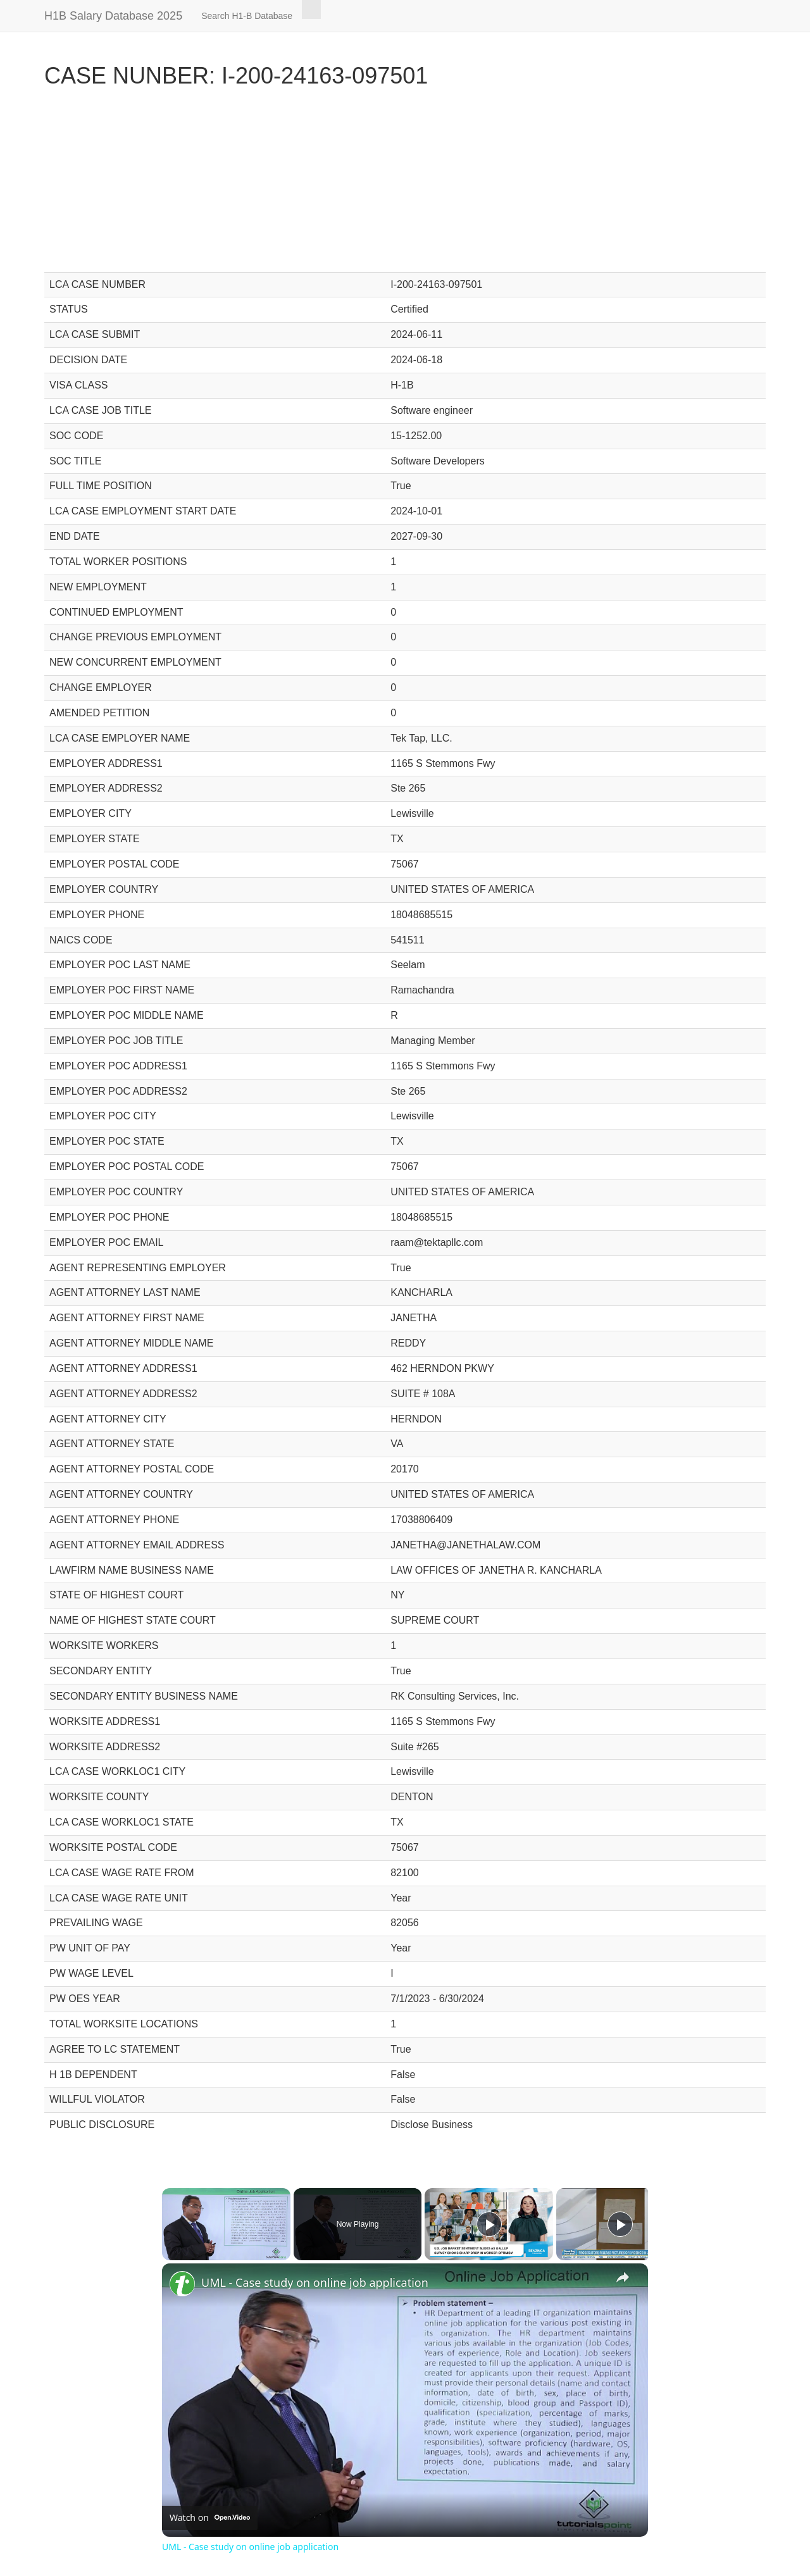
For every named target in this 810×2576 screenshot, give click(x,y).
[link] (182, 2283)
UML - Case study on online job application (314, 2282)
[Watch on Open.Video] (210, 2518)
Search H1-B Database (246, 16)
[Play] (489, 2224)
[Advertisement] (405, 183)
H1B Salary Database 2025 (113, 15)
